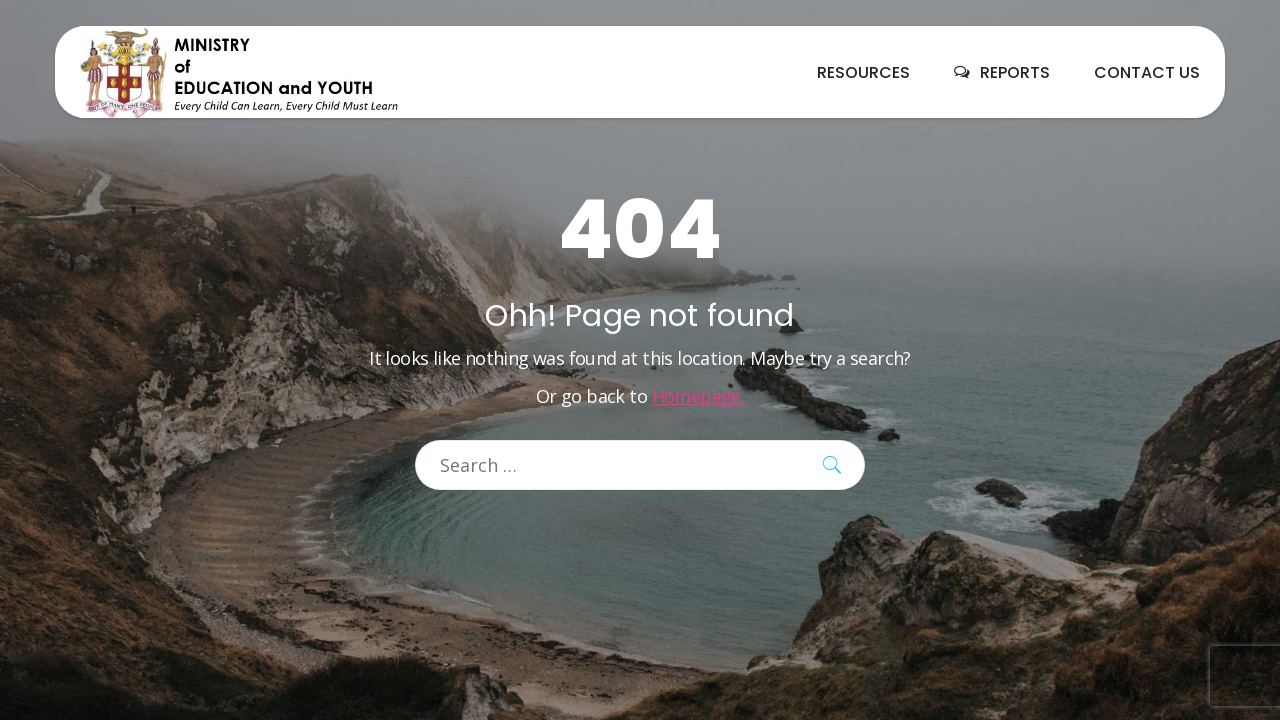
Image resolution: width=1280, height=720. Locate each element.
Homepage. (698, 396)
